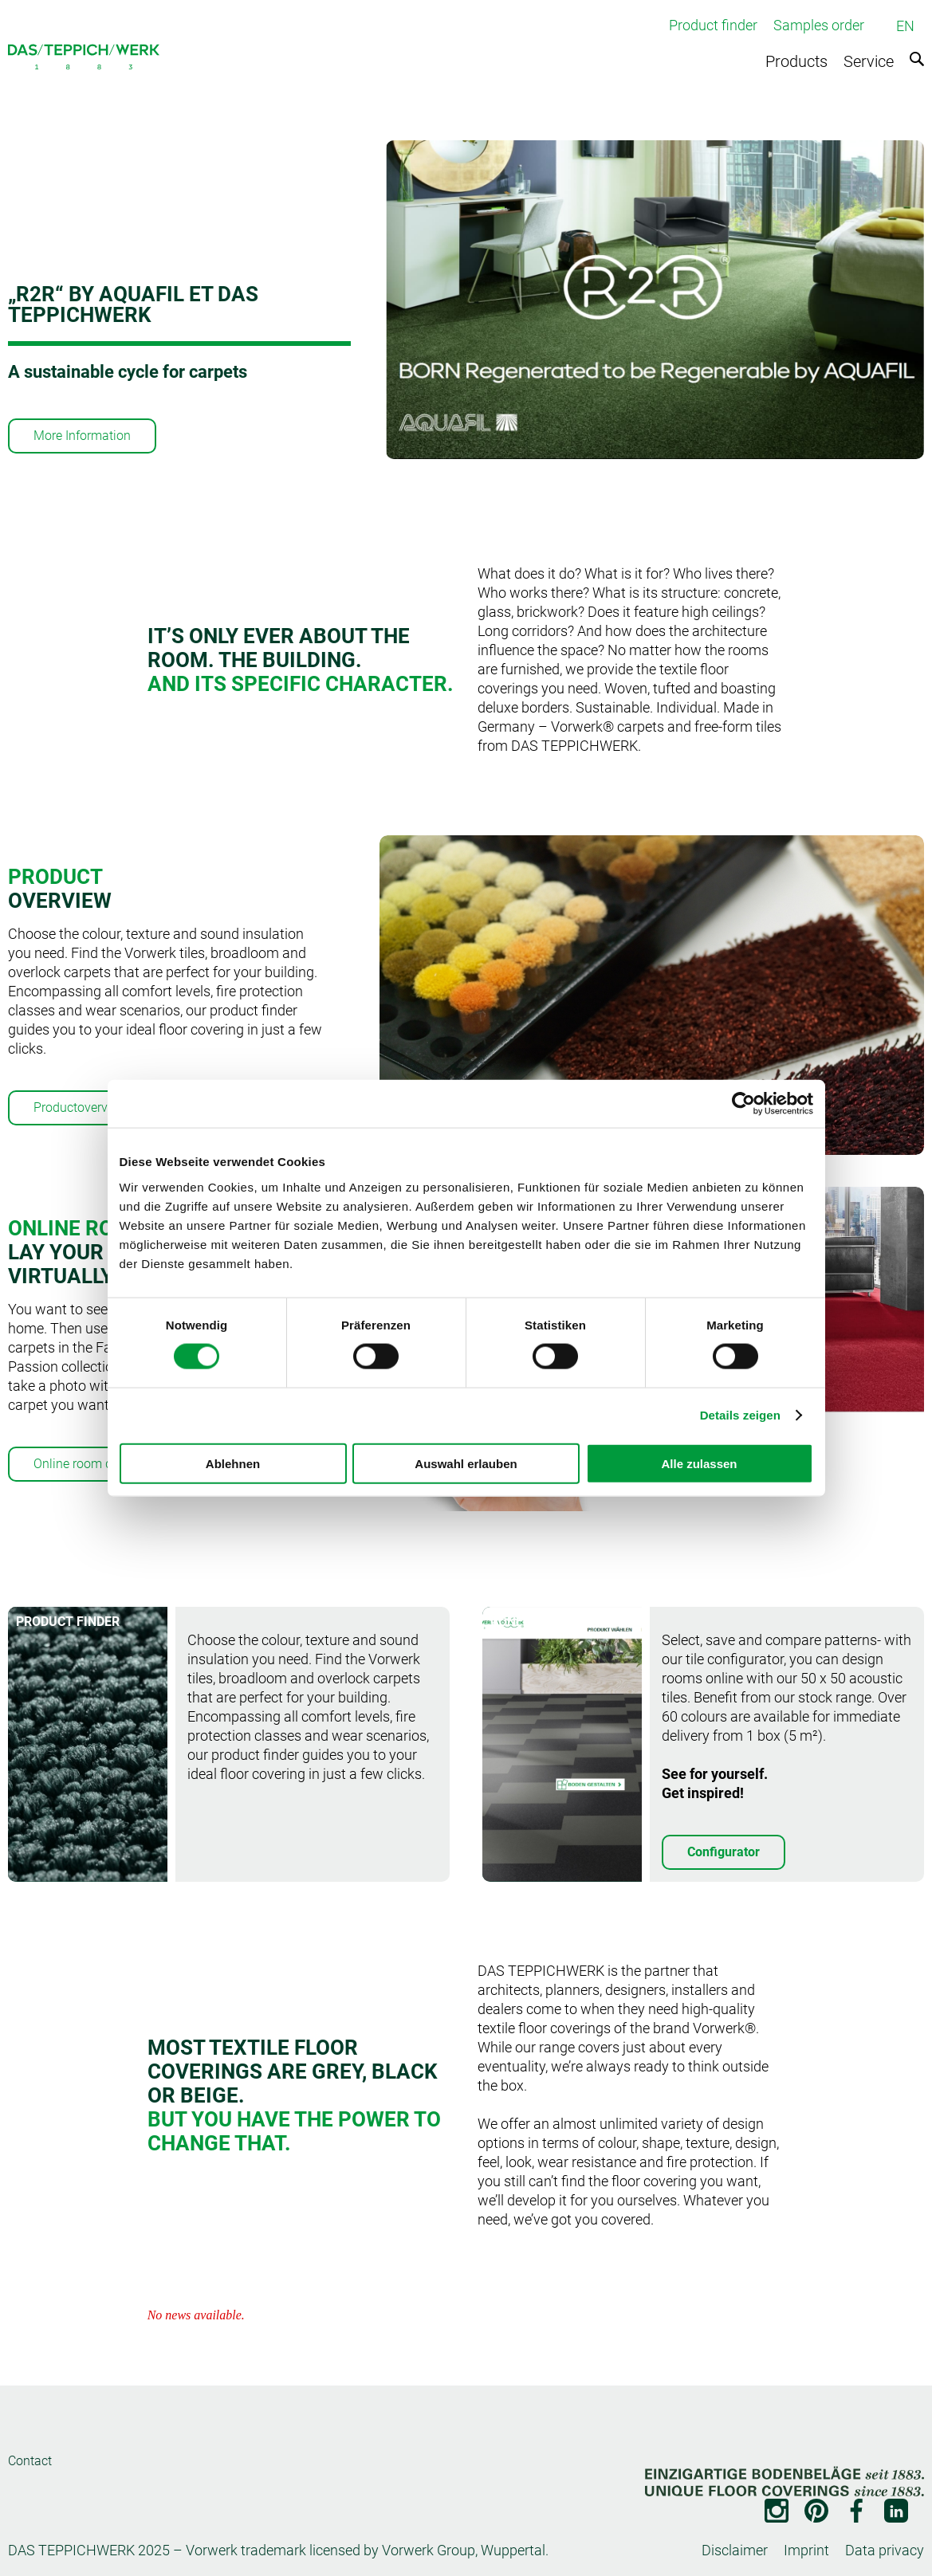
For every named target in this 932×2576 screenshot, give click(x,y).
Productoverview (80, 1107)
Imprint (806, 2550)
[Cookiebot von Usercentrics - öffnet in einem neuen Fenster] (743, 1104)
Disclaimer (735, 2550)
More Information (82, 435)
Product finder (713, 25)
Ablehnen (233, 1463)
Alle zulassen (699, 1463)
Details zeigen (740, 1415)
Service (869, 61)
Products (796, 61)
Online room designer (93, 1463)
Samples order (818, 25)
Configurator (723, 1851)
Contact (30, 2460)
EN (905, 26)
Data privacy (884, 2550)
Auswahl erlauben (466, 1463)
